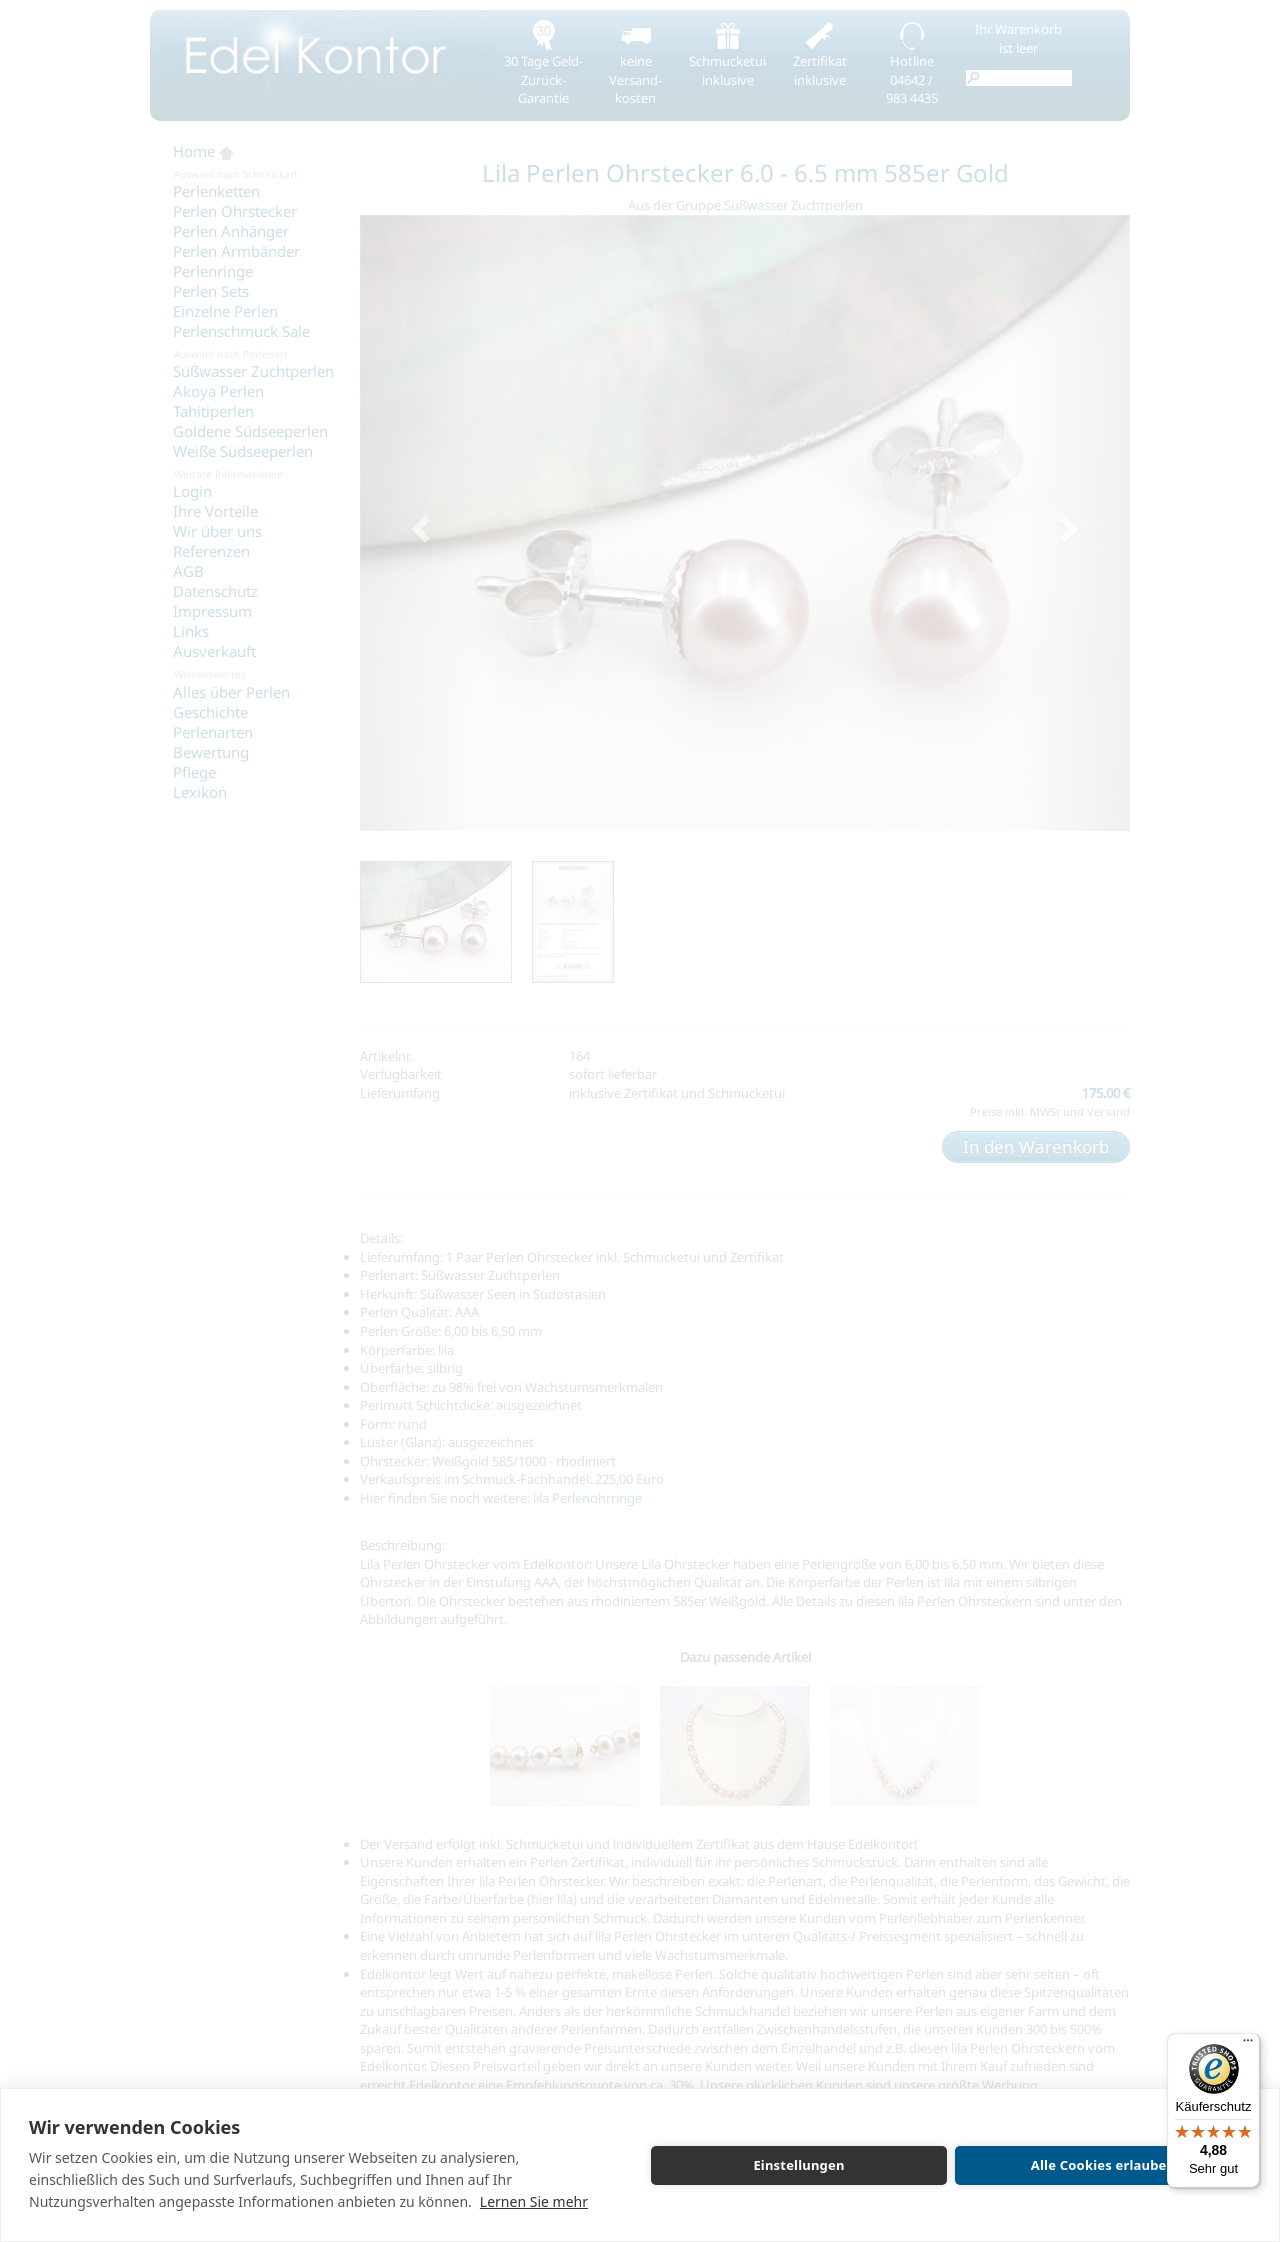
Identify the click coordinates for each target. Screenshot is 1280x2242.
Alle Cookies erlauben (1103, 2165)
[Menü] (1248, 2045)
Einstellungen (798, 2165)
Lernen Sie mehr (534, 2201)
